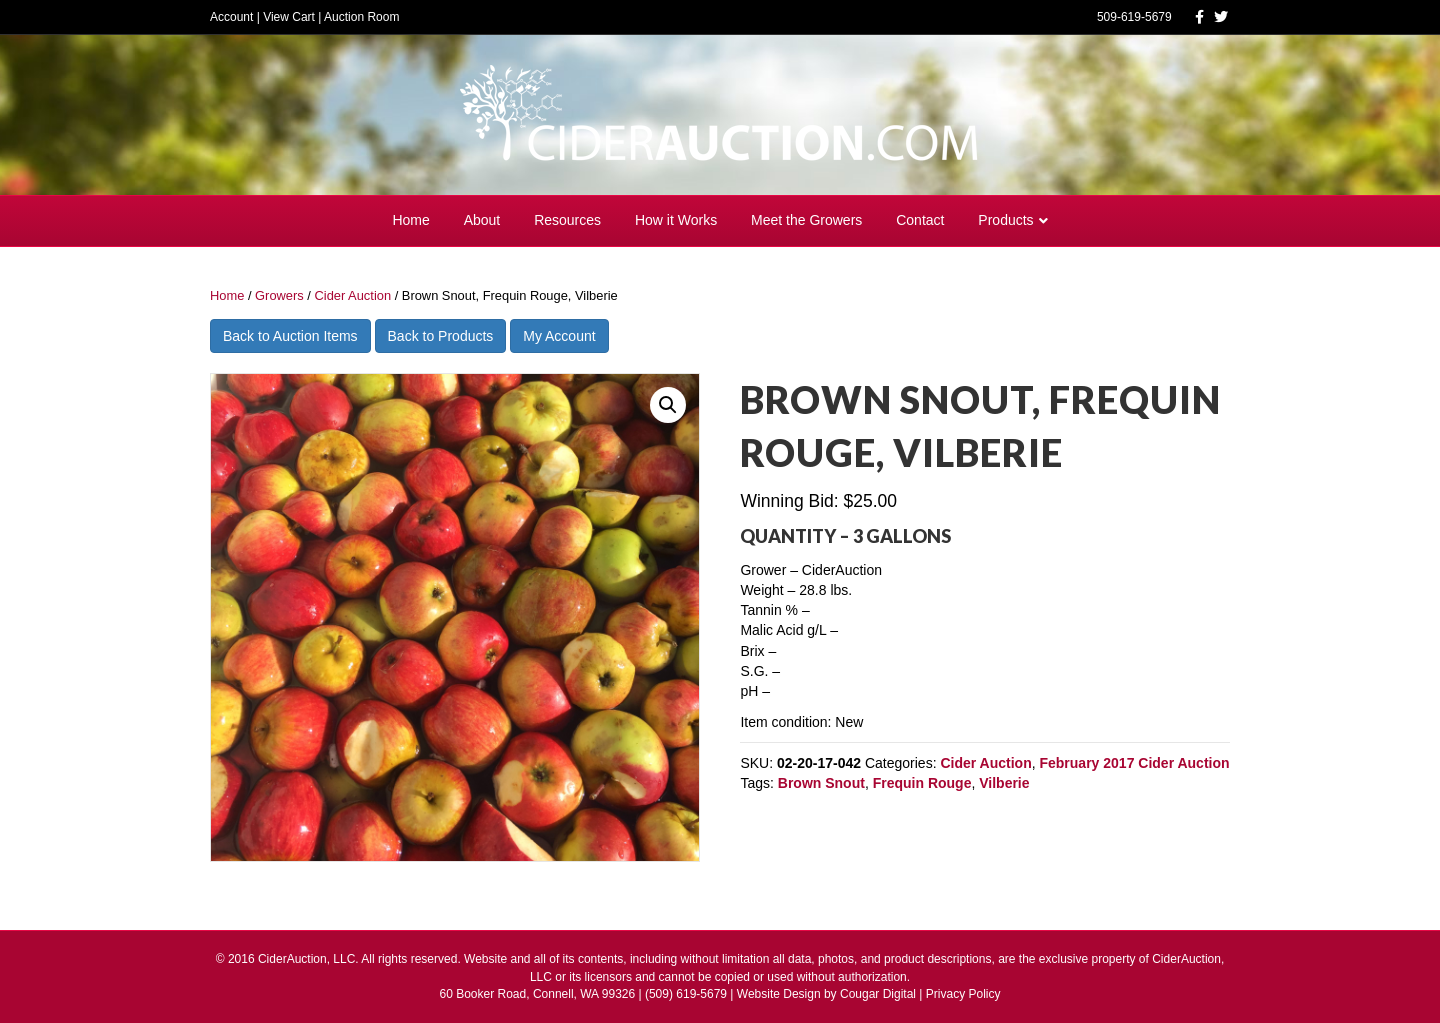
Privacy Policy (963, 994)
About (482, 220)
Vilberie (1004, 783)
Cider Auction (352, 295)
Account (231, 17)
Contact (920, 220)
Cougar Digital (878, 994)
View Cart (289, 17)
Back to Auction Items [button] (290, 336)
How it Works (676, 220)
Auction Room (361, 17)
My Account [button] (559, 336)
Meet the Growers (806, 220)
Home (410, 220)
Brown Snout (821, 783)
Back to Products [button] (441, 336)
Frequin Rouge (922, 783)
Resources (567, 220)
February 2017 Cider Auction (1134, 763)
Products (1005, 220)
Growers (279, 295)
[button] (668, 405)
